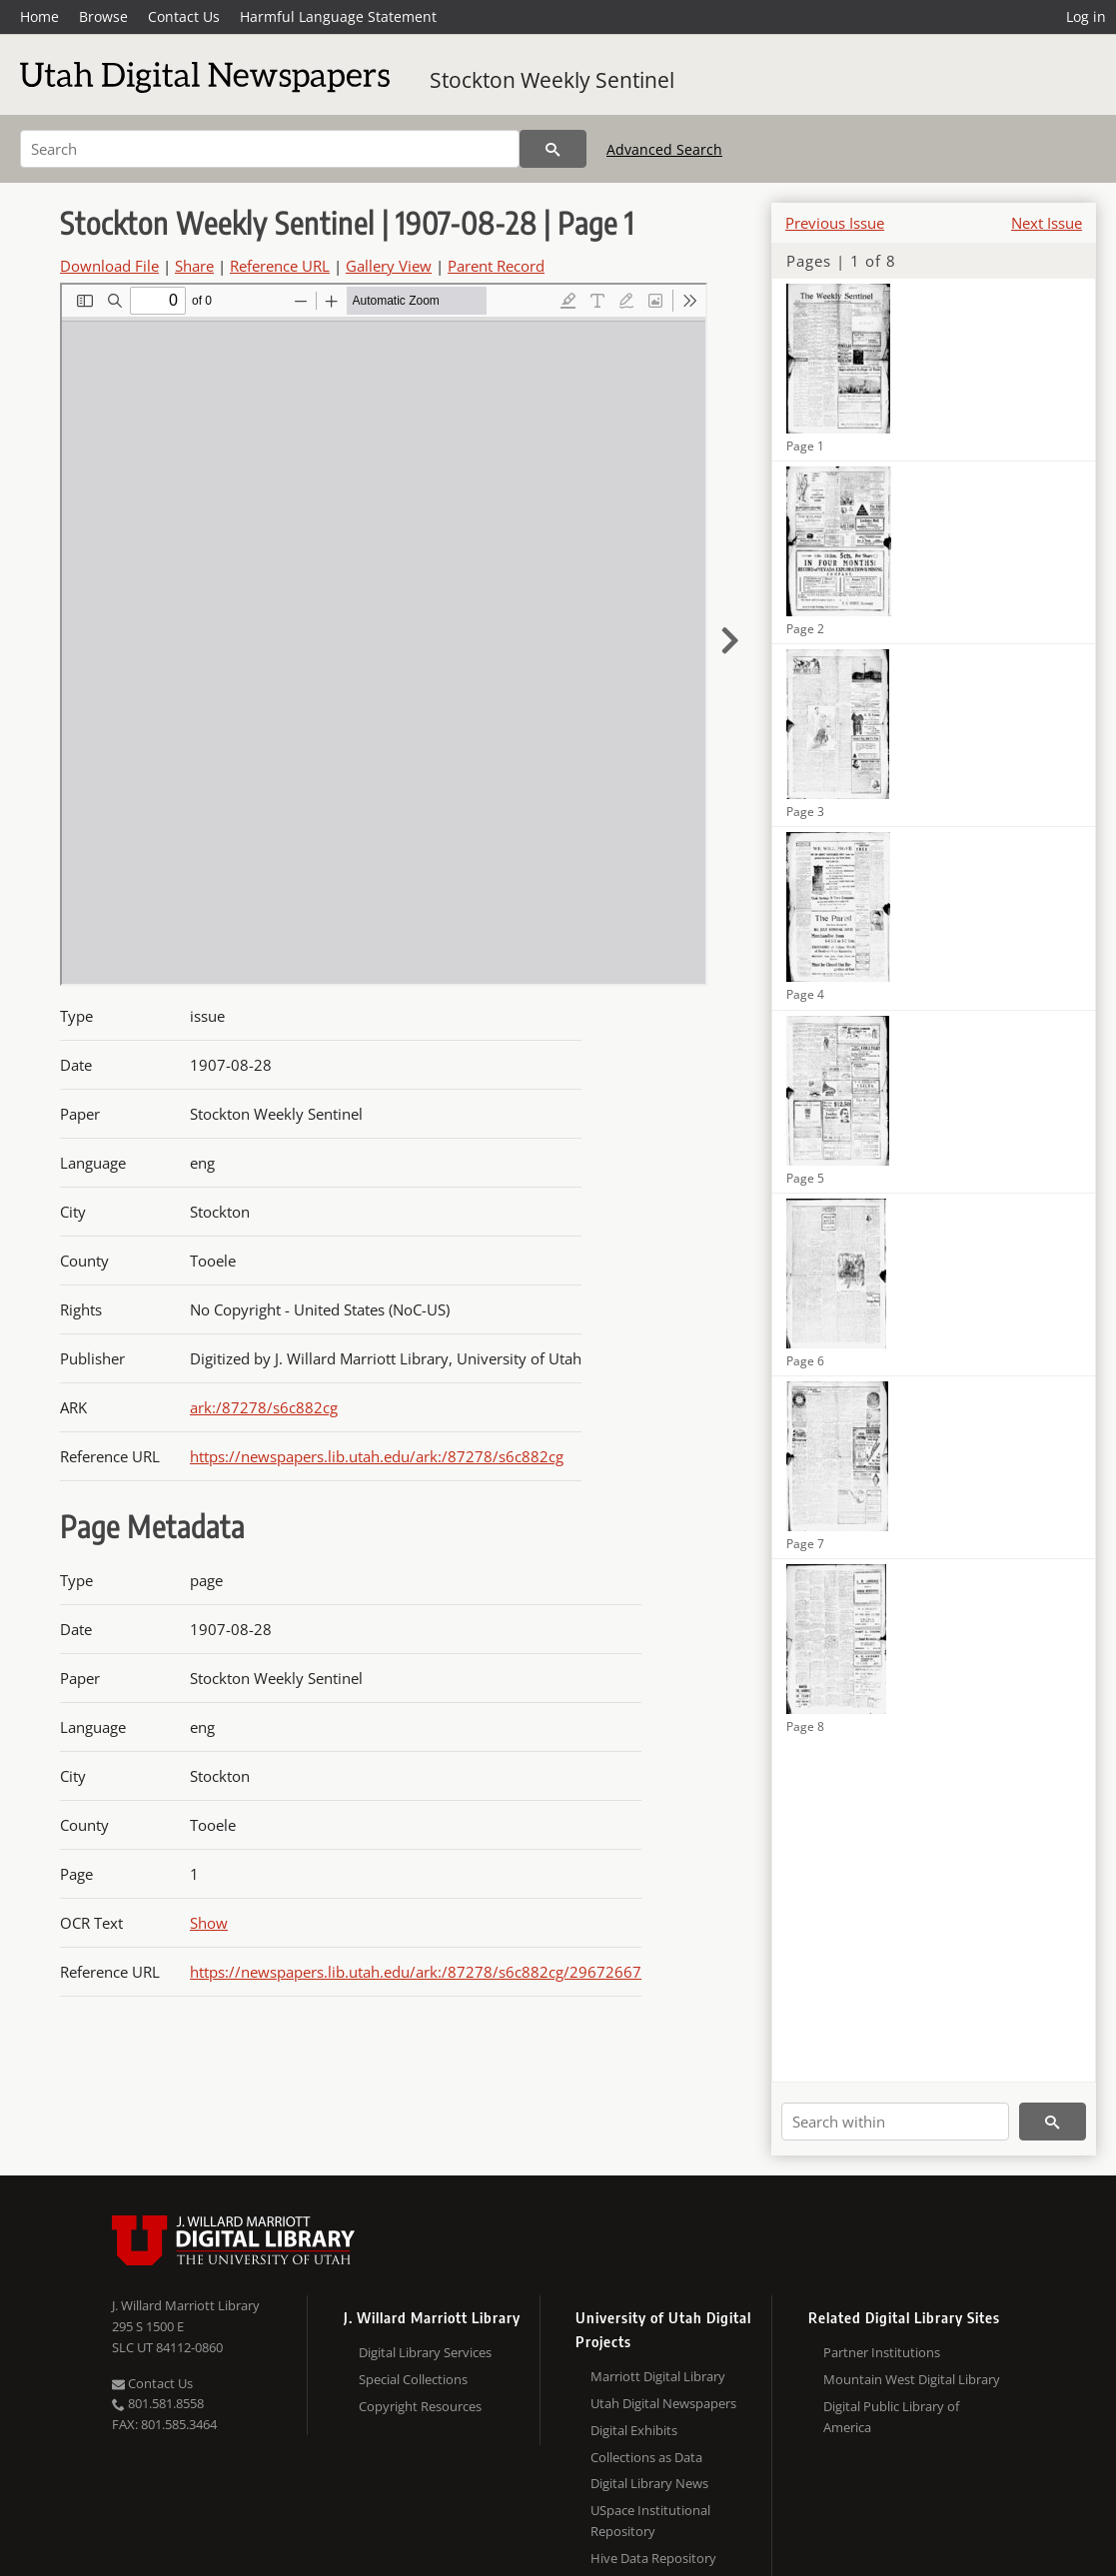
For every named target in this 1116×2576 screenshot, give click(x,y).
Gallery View (389, 266)
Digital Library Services (425, 2352)
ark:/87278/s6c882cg (264, 1407)
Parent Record (496, 266)
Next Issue (1046, 223)
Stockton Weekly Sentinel (552, 80)
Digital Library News (649, 2483)
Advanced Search (664, 149)
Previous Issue (834, 223)
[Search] (270, 149)
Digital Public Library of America (891, 2416)
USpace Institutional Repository (650, 2520)
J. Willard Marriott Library (186, 2305)
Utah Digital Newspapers (663, 2403)
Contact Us (184, 16)
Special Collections (413, 2379)
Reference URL (280, 266)
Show (209, 1923)
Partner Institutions (881, 2352)
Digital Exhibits (633, 2430)
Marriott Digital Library (657, 2376)
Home (39, 16)
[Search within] (895, 2122)
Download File (109, 266)
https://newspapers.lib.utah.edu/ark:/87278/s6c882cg (376, 1456)
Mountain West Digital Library (911, 2379)
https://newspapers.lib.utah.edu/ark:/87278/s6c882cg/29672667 (415, 1972)
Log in (1086, 16)
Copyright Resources (420, 2406)
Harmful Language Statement (338, 16)
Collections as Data (646, 2457)
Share (194, 266)
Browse (103, 16)
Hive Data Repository (653, 2558)
